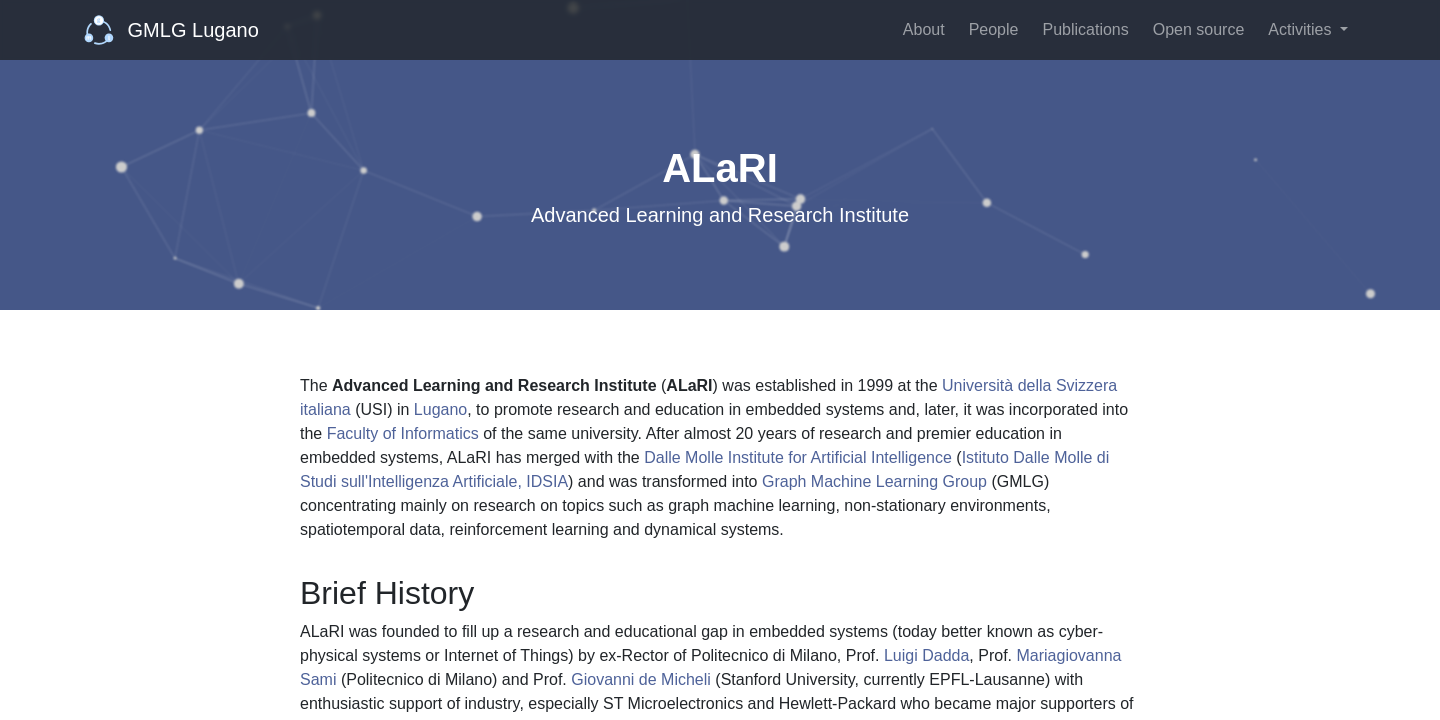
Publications (1085, 29)
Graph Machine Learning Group (874, 481)
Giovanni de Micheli (641, 679)
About (924, 29)
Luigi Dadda (926, 655)
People (994, 29)
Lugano (440, 409)
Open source (1199, 29)
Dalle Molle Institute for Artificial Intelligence (798, 457)
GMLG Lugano (171, 30)
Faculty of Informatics (403, 433)
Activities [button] (1302, 29)
